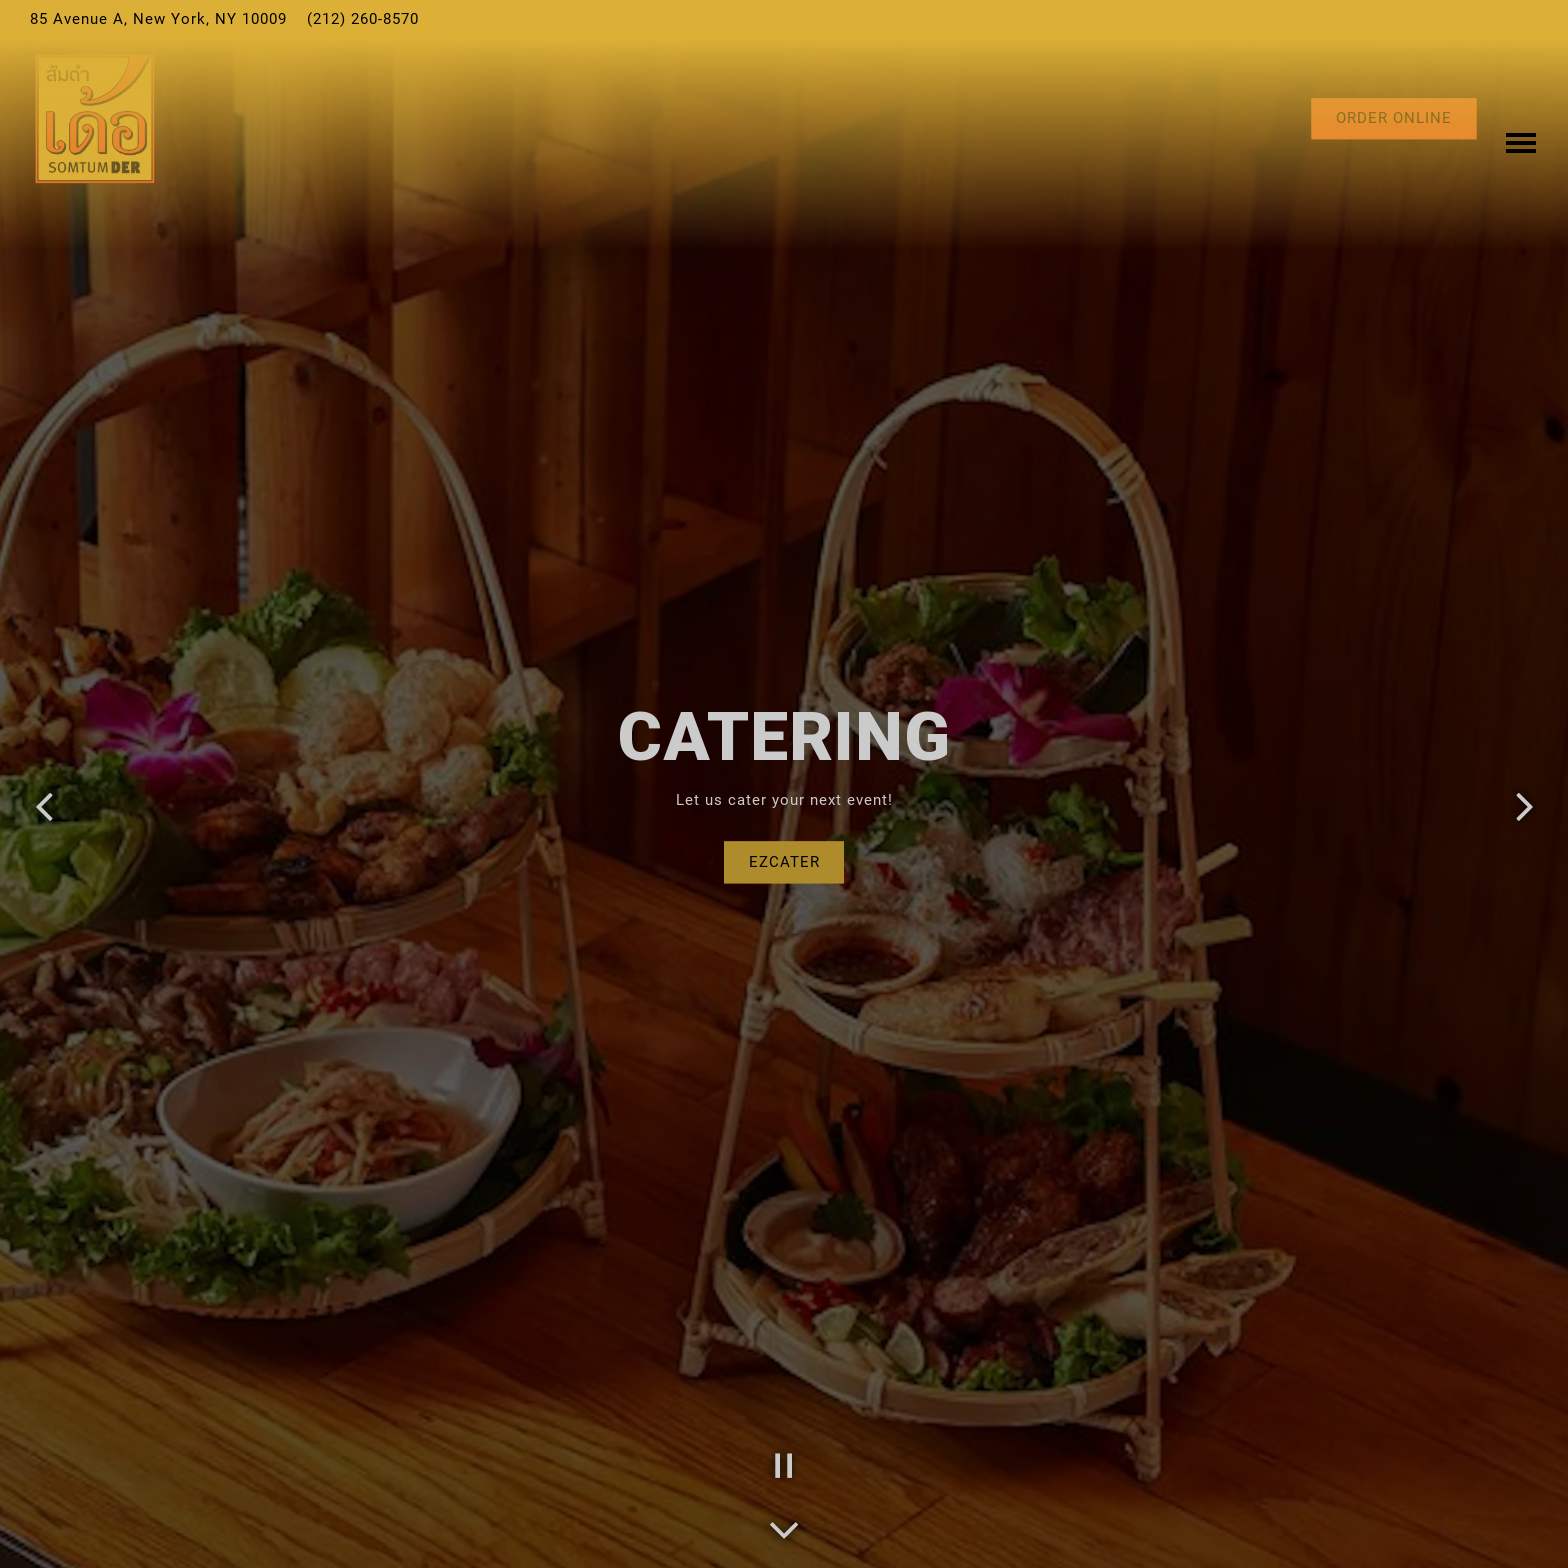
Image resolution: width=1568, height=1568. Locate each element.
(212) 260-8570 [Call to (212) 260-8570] (363, 19)
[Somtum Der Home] (95, 118)
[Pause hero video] (784, 1466)
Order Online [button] (1394, 118)
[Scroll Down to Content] (784, 1524)
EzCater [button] (784, 862)
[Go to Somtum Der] (158, 19)
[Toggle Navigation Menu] (1521, 119)
